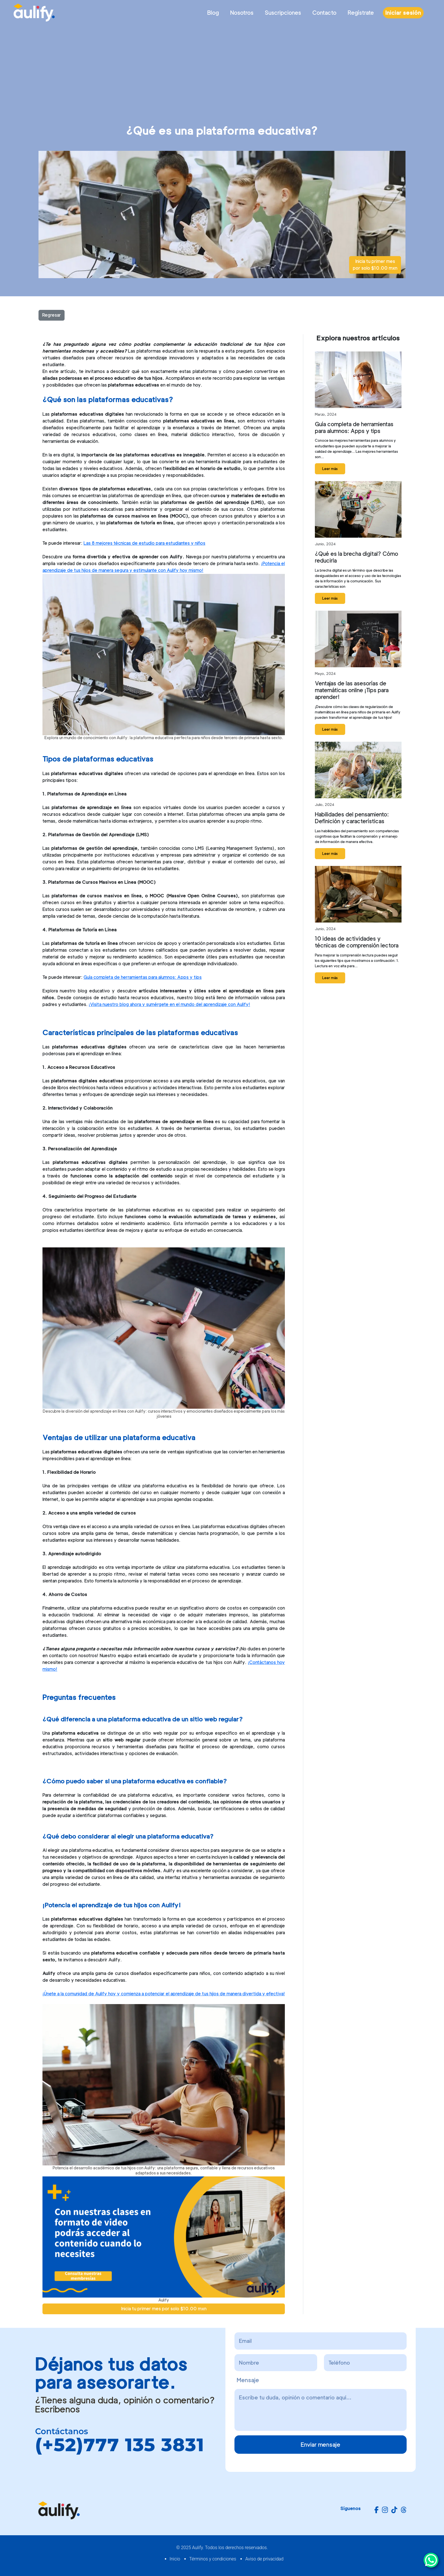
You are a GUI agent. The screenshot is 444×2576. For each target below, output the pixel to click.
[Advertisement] (222, 67)
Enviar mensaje (320, 2444)
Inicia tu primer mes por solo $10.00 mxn (375, 265)
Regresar (51, 315)
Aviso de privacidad (264, 2559)
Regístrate (361, 12)
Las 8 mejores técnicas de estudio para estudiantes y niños (144, 543)
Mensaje (248, 2380)
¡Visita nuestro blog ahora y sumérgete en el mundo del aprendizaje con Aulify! (169, 1004)
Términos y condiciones (212, 2559)
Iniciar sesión (403, 12)
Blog (213, 12)
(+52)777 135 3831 (119, 2445)
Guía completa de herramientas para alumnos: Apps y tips (143, 977)
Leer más (330, 469)
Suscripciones (283, 12)
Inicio (175, 2559)
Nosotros (241, 12)
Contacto (324, 12)
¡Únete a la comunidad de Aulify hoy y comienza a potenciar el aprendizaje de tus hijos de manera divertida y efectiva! (163, 1993)
